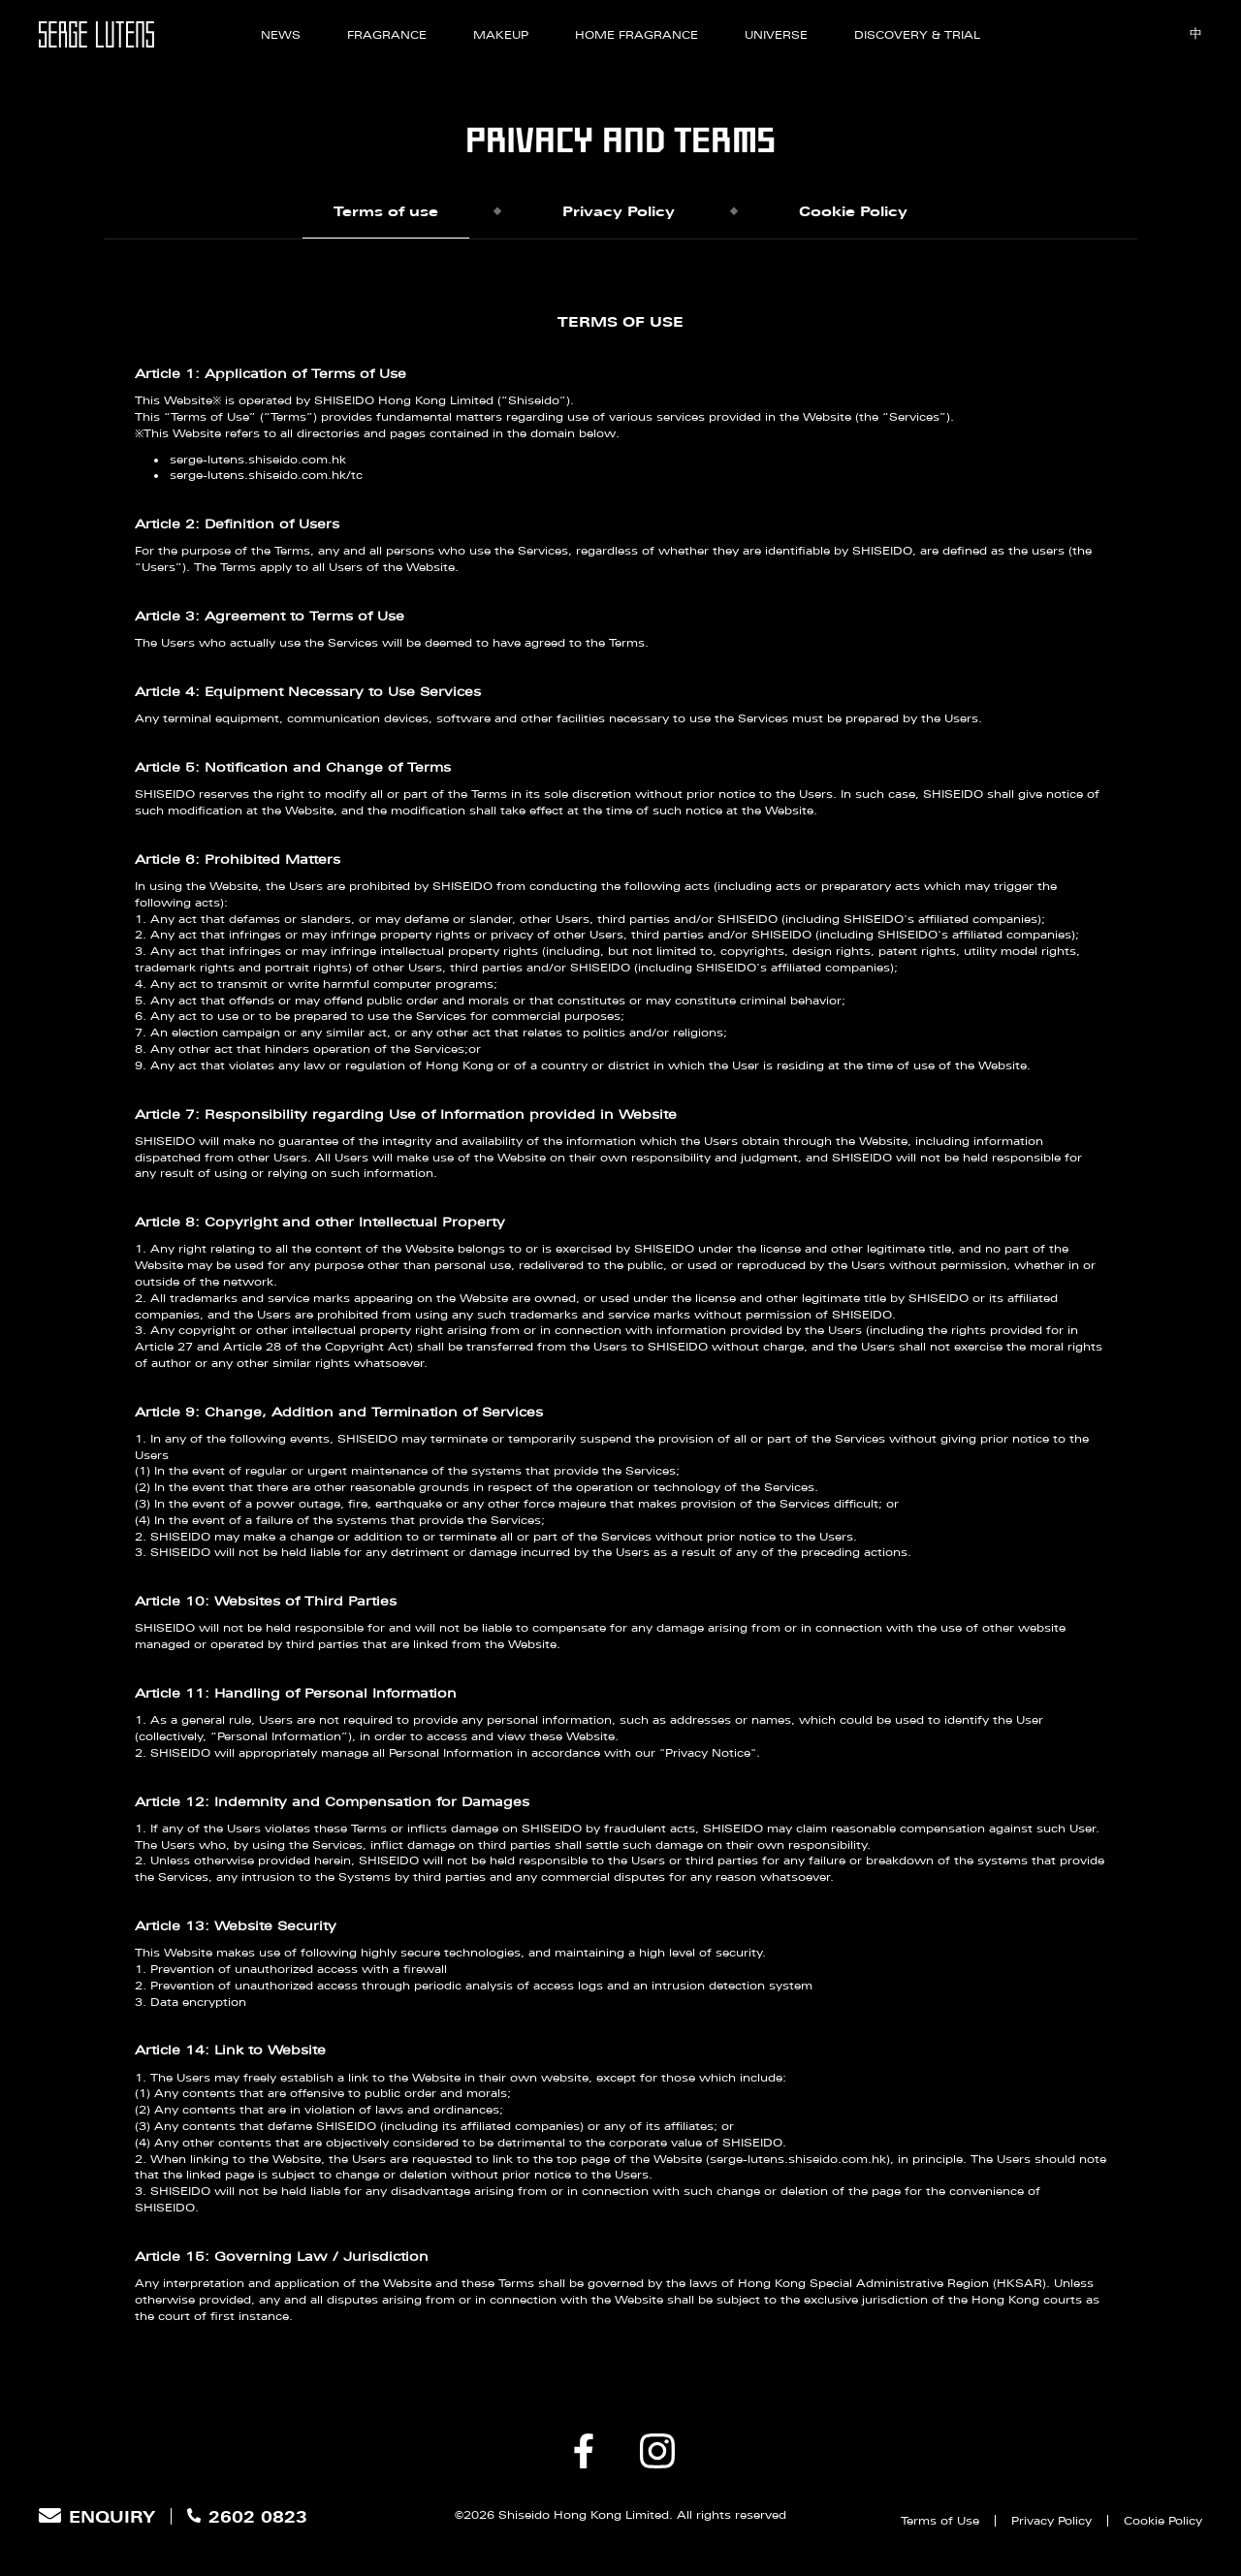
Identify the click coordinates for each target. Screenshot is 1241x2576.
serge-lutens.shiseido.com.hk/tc (266, 477)
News (281, 34)
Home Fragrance (636, 34)
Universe (776, 34)
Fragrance (387, 34)
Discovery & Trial (917, 34)
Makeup (500, 34)
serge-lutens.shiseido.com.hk (258, 461)
